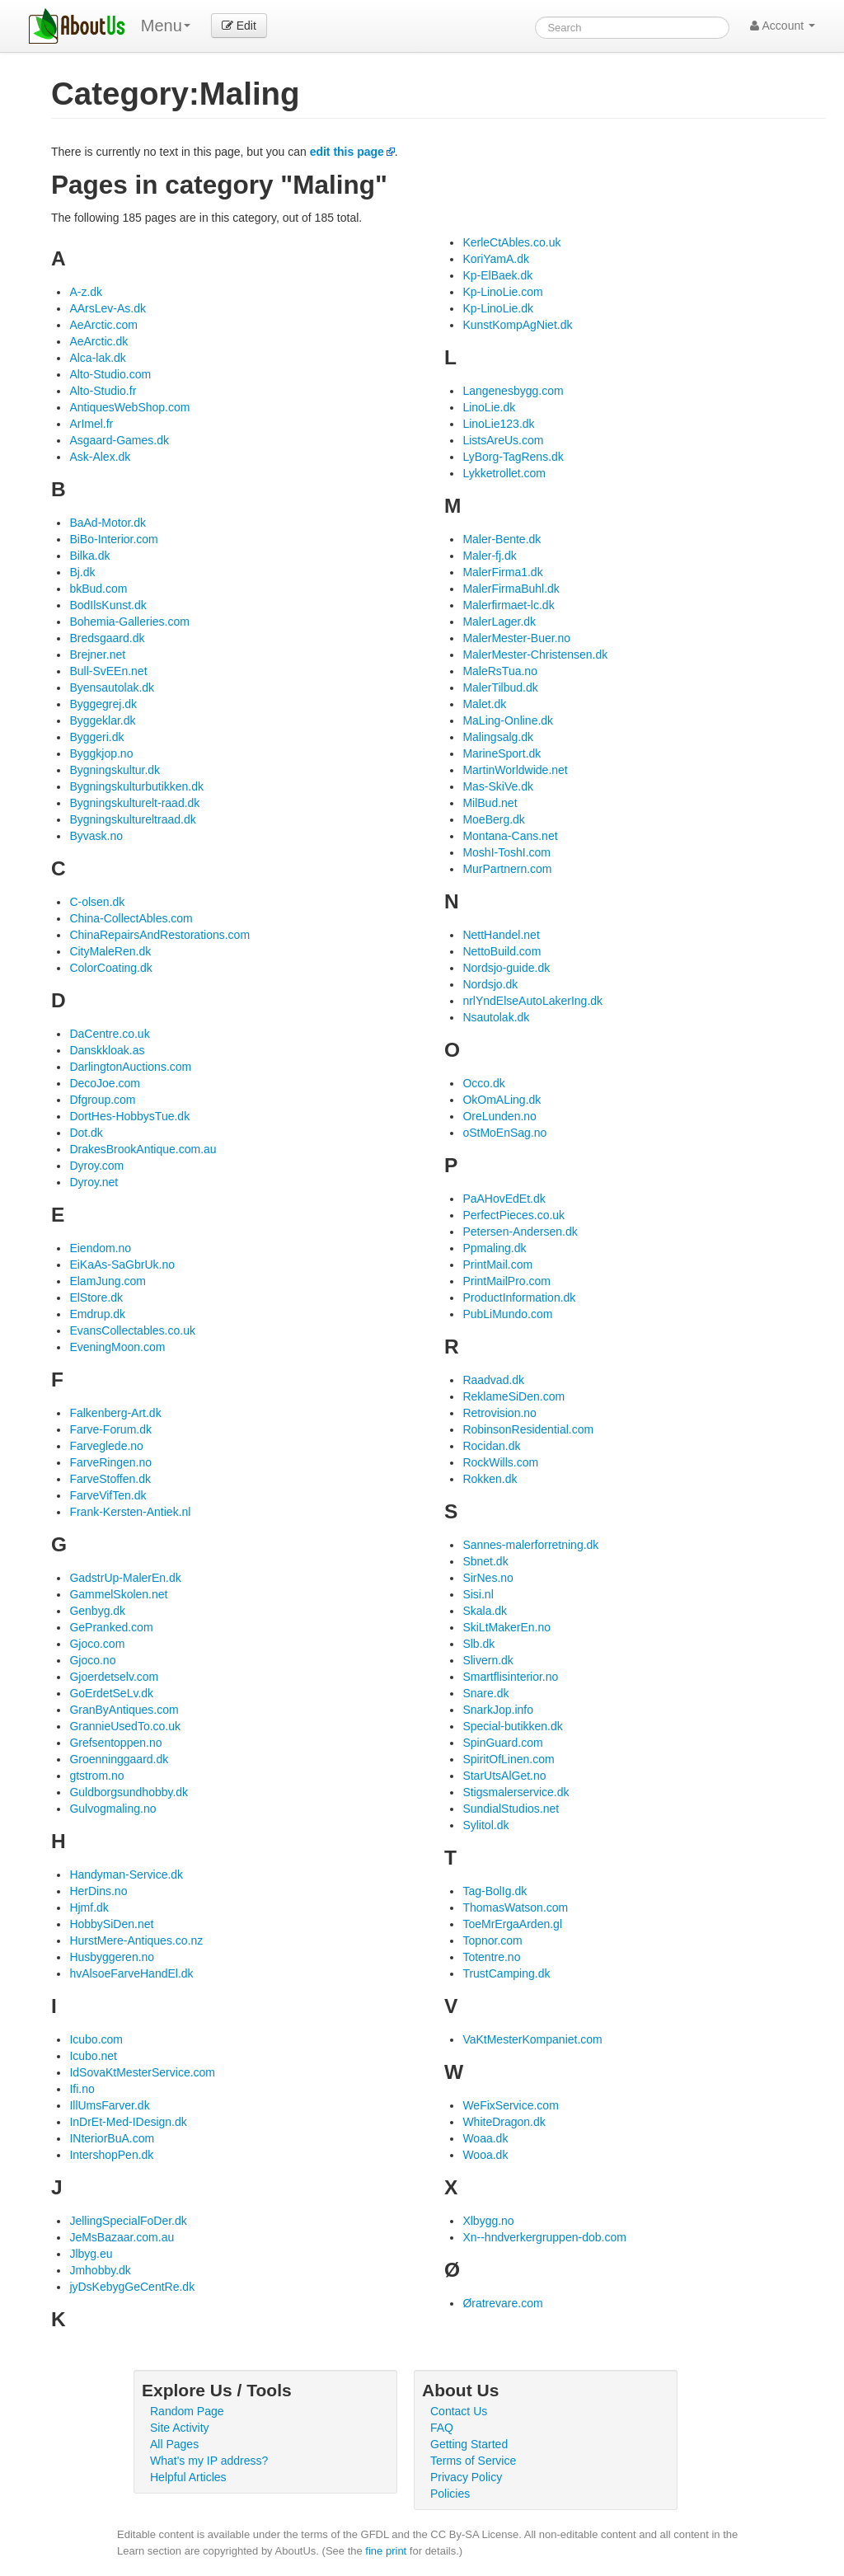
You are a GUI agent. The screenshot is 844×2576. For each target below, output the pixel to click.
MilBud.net (489, 802)
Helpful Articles (188, 2477)
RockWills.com (500, 1462)
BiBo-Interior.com (113, 539)
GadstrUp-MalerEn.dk (125, 1577)
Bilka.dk (89, 555)
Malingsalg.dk (497, 737)
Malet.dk (484, 704)
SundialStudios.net (510, 1808)
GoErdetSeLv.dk (111, 1693)
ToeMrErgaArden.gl (512, 1924)
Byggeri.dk (96, 737)
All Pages (174, 2444)
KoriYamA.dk (495, 258)
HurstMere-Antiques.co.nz (136, 1940)
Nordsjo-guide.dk (506, 967)
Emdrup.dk (97, 1314)
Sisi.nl (477, 1594)
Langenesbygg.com (512, 390)
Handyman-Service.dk (126, 1874)
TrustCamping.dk (506, 1973)
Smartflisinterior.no (510, 1676)
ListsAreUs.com (502, 440)
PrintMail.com (497, 1264)
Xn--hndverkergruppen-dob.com (544, 2237)
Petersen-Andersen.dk (519, 1231)
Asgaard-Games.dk (119, 440)
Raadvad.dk (493, 1380)
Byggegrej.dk (103, 704)
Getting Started (469, 2444)
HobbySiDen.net (111, 1924)
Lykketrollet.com (504, 473)
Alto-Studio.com (110, 374)
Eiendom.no (100, 1248)
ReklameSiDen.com (513, 1396)
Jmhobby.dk (99, 2270)
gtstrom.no (96, 1775)
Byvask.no (96, 835)
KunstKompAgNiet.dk (517, 324)
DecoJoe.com (104, 1083)
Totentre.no (491, 1957)
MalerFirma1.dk (502, 572)
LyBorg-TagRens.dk (512, 456)
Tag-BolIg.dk (494, 1891)
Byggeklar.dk (102, 720)
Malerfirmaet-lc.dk (508, 605)
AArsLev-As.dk (107, 308)
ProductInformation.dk (518, 1297)
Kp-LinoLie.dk (497, 308)
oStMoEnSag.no (504, 1132)
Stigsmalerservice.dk (515, 1792)
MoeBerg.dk (493, 819)
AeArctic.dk (98, 341)
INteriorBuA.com (111, 2138)
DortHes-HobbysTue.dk (129, 1116)
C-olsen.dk (96, 901)
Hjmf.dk (88, 1907)
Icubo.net (93, 2055)
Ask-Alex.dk (99, 456)
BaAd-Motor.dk (107, 522)
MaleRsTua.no (499, 671)
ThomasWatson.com (515, 1907)
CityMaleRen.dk (110, 951)
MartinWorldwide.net (514, 770)
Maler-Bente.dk (501, 539)
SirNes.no (487, 1577)
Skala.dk (484, 1610)
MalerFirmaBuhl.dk (510, 588)
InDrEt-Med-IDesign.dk (127, 2121)
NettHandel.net (500, 934)
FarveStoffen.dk (110, 1478)
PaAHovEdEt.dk (503, 1198)
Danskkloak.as (106, 1050)
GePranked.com (110, 1627)
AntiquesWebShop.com (129, 407)
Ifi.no (81, 2088)
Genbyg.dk (97, 1610)
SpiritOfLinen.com (508, 1759)
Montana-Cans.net (509, 835)
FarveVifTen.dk (107, 1495)
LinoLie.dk (488, 407)
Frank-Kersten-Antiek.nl (129, 1511)
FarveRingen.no (110, 1462)
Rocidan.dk (491, 1445)
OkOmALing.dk (501, 1099)
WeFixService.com (510, 2105)
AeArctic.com (103, 324)
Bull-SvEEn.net (108, 671)
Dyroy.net (93, 1182)
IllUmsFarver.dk (109, 2105)
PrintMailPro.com (506, 1281)
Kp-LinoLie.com (502, 291)
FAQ (441, 2427)
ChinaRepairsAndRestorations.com (159, 934)
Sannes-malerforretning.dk (530, 1544)
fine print (385, 2551)
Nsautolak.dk (495, 1017)
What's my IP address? (209, 2460)
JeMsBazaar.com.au (121, 2237)
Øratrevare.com (502, 2303)
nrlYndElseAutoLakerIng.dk (532, 1000)
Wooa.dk (485, 2154)
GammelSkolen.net (118, 1594)
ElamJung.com (107, 1281)
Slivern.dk (487, 1660)
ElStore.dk (96, 1297)
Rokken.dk (489, 1478)
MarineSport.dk (501, 753)
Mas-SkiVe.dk (497, 786)
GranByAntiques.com (123, 1709)
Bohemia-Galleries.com (129, 621)
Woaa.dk (485, 2138)
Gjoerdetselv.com (113, 1676)
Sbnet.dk (485, 1561)
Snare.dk (485, 1693)
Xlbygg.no (487, 2220)
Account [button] (782, 25)
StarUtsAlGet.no (504, 1775)
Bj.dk (82, 572)
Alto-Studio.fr (102, 390)
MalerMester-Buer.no (516, 638)
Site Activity (179, 2427)
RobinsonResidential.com (527, 1429)
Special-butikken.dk (512, 1726)
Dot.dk (85, 1132)
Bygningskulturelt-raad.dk (134, 802)
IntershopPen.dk (111, 2154)
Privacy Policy (466, 2477)
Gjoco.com (96, 1643)
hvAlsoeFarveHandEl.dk (131, 1973)
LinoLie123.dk (498, 423)
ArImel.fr (91, 423)
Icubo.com (96, 2039)
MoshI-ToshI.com (506, 852)
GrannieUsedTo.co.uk (125, 1726)
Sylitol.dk (485, 1825)
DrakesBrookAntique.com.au (142, 1149)
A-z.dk (85, 291)
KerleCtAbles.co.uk (511, 242)
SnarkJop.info (497, 1709)
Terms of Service (473, 2460)
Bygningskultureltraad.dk (132, 819)
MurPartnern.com (506, 868)
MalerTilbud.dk (499, 687)
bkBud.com (98, 588)
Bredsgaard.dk (106, 638)
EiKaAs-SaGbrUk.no (122, 1264)
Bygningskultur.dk (114, 770)
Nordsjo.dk (490, 984)
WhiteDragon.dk (503, 2121)
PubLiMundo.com (507, 1314)
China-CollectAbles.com (130, 918)
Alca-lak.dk (97, 357)
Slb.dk (478, 1643)
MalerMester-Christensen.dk (534, 654)
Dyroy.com (96, 1165)
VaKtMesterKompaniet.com (532, 2039)
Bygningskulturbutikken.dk (136, 786)
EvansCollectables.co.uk (132, 1330)
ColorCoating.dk (110, 967)
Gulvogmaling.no (112, 1808)
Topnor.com (492, 1940)
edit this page (347, 151)
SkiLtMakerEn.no (506, 1627)
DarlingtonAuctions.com (130, 1066)
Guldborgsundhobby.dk (128, 1792)
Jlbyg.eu (90, 2253)
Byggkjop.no (101, 753)
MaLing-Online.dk (507, 720)
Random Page (187, 2411)
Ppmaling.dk (494, 1248)
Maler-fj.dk (489, 555)
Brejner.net (97, 654)
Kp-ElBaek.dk (497, 275)
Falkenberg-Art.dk (115, 1412)
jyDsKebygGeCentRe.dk (132, 2286)
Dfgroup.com (102, 1099)
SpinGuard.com (502, 1742)
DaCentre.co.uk (109, 1033)
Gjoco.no (92, 1660)
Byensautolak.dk (111, 687)
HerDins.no (98, 1891)
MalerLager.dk (499, 621)
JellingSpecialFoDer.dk (127, 2220)
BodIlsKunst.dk (107, 605)
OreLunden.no (499, 1116)
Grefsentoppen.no (115, 1742)
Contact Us (458, 2411)
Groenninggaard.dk (118, 1759)
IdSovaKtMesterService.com (142, 2072)
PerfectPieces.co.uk (513, 1215)
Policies (450, 2493)
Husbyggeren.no (111, 1957)
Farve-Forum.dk (110, 1429)
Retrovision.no (499, 1412)
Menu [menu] (165, 25)
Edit (239, 25)
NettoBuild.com (501, 951)
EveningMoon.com (117, 1347)
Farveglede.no (106, 1445)
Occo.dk (483, 1083)
